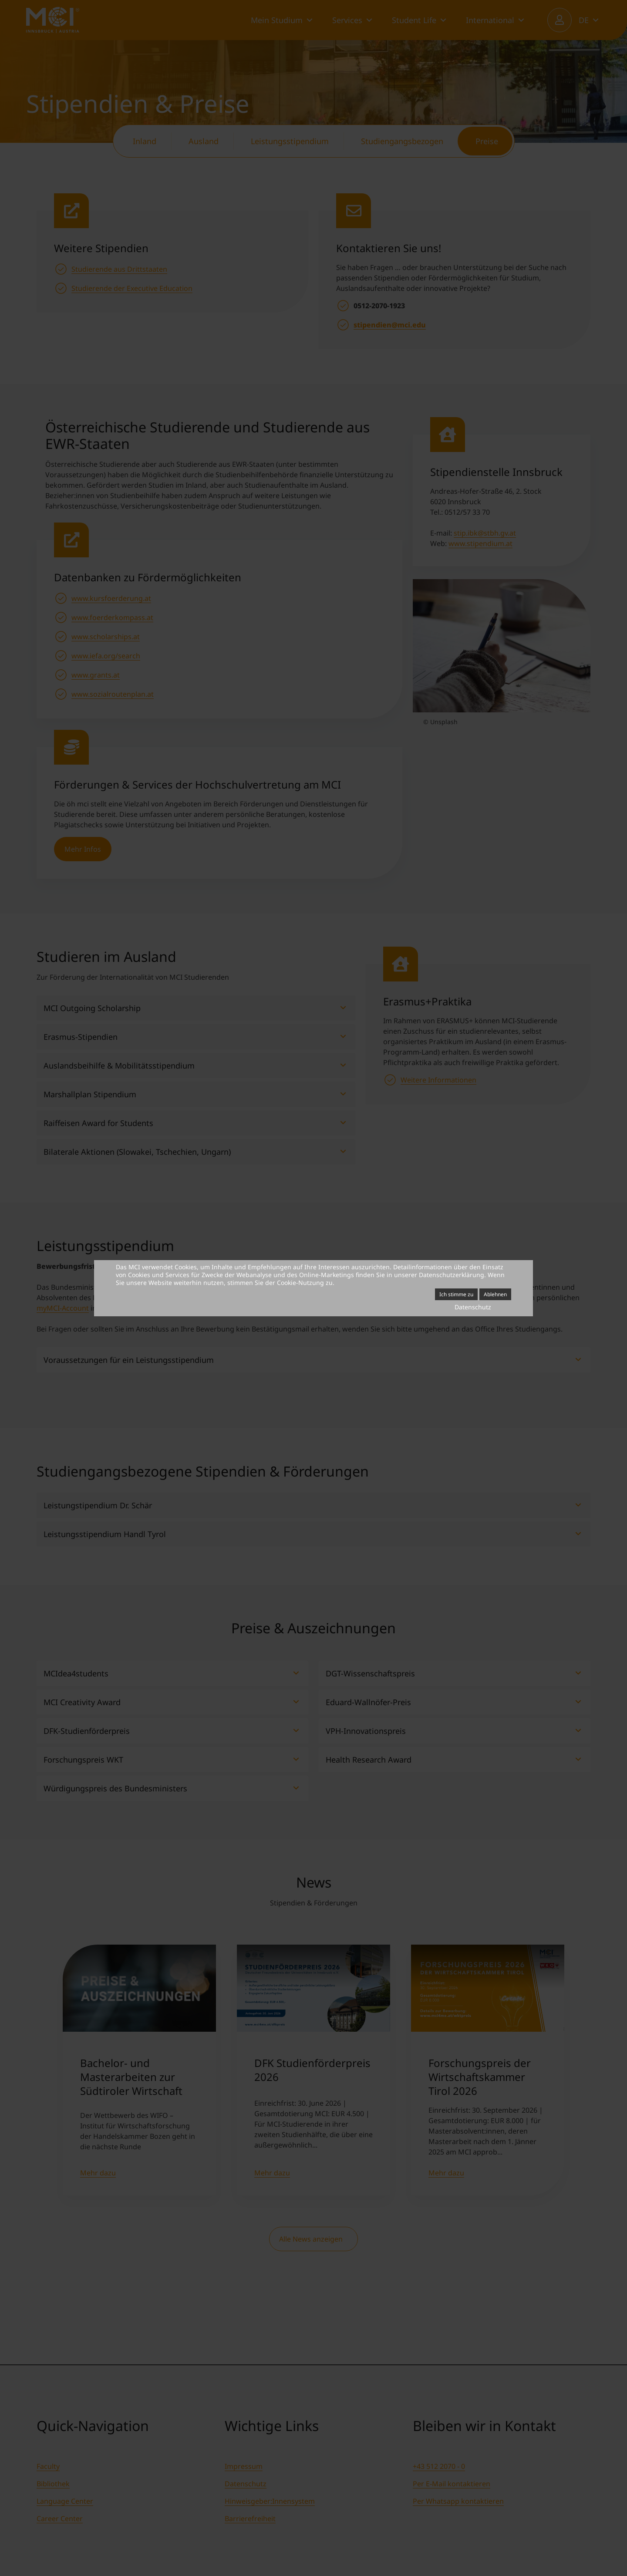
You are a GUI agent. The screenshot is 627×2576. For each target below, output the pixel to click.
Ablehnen (495, 1294)
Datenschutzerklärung (451, 1275)
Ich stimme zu (456, 1294)
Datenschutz (473, 1307)
